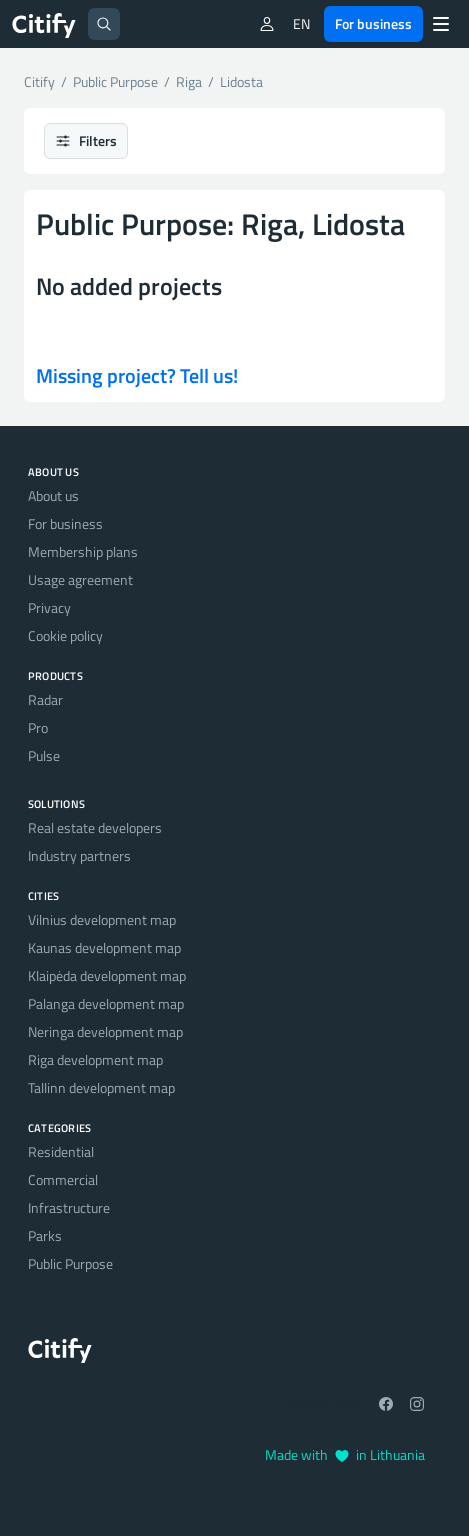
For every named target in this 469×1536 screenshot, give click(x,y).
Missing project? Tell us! (137, 375)
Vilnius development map (102, 919)
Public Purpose (70, 1263)
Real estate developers (95, 827)
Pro (38, 727)
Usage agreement (80, 579)
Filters (86, 140)
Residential (61, 1151)
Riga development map (95, 1059)
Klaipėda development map (107, 975)
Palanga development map (106, 1003)
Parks (45, 1235)
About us (53, 495)
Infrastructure (69, 1207)
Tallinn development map (101, 1087)
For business (373, 23)
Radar (45, 699)
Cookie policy (65, 635)
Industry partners (79, 855)
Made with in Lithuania (345, 1454)
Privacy (49, 607)
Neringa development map (105, 1031)
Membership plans (83, 551)
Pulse (44, 755)
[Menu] (441, 24)
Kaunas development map (104, 947)
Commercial (63, 1179)
